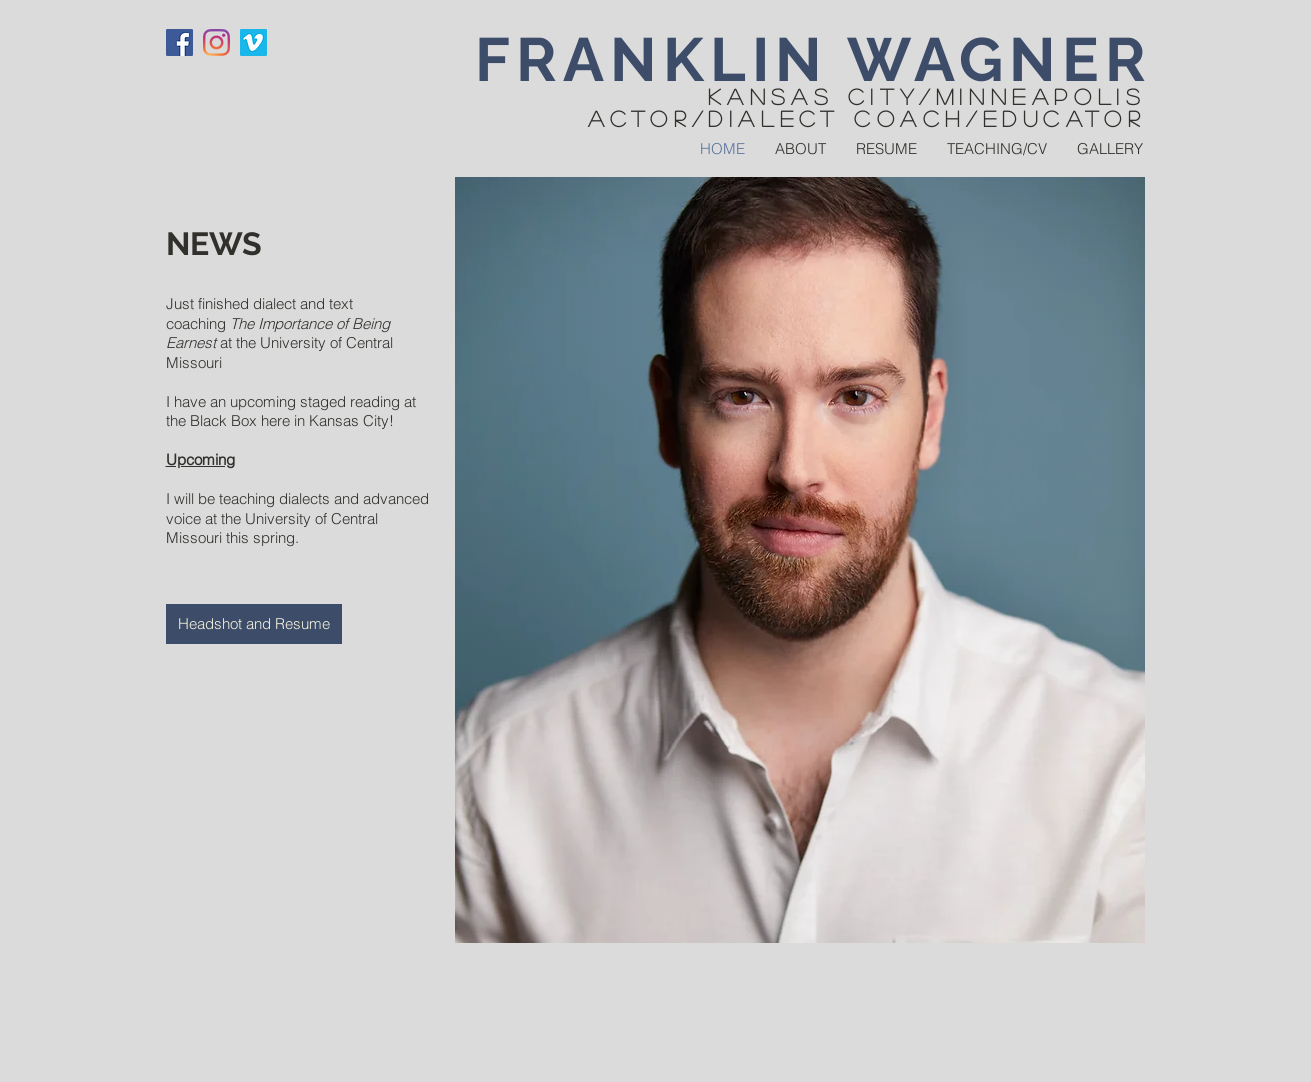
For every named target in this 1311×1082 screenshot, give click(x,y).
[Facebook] (179, 42)
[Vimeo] (253, 42)
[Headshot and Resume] (254, 624)
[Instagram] (216, 42)
